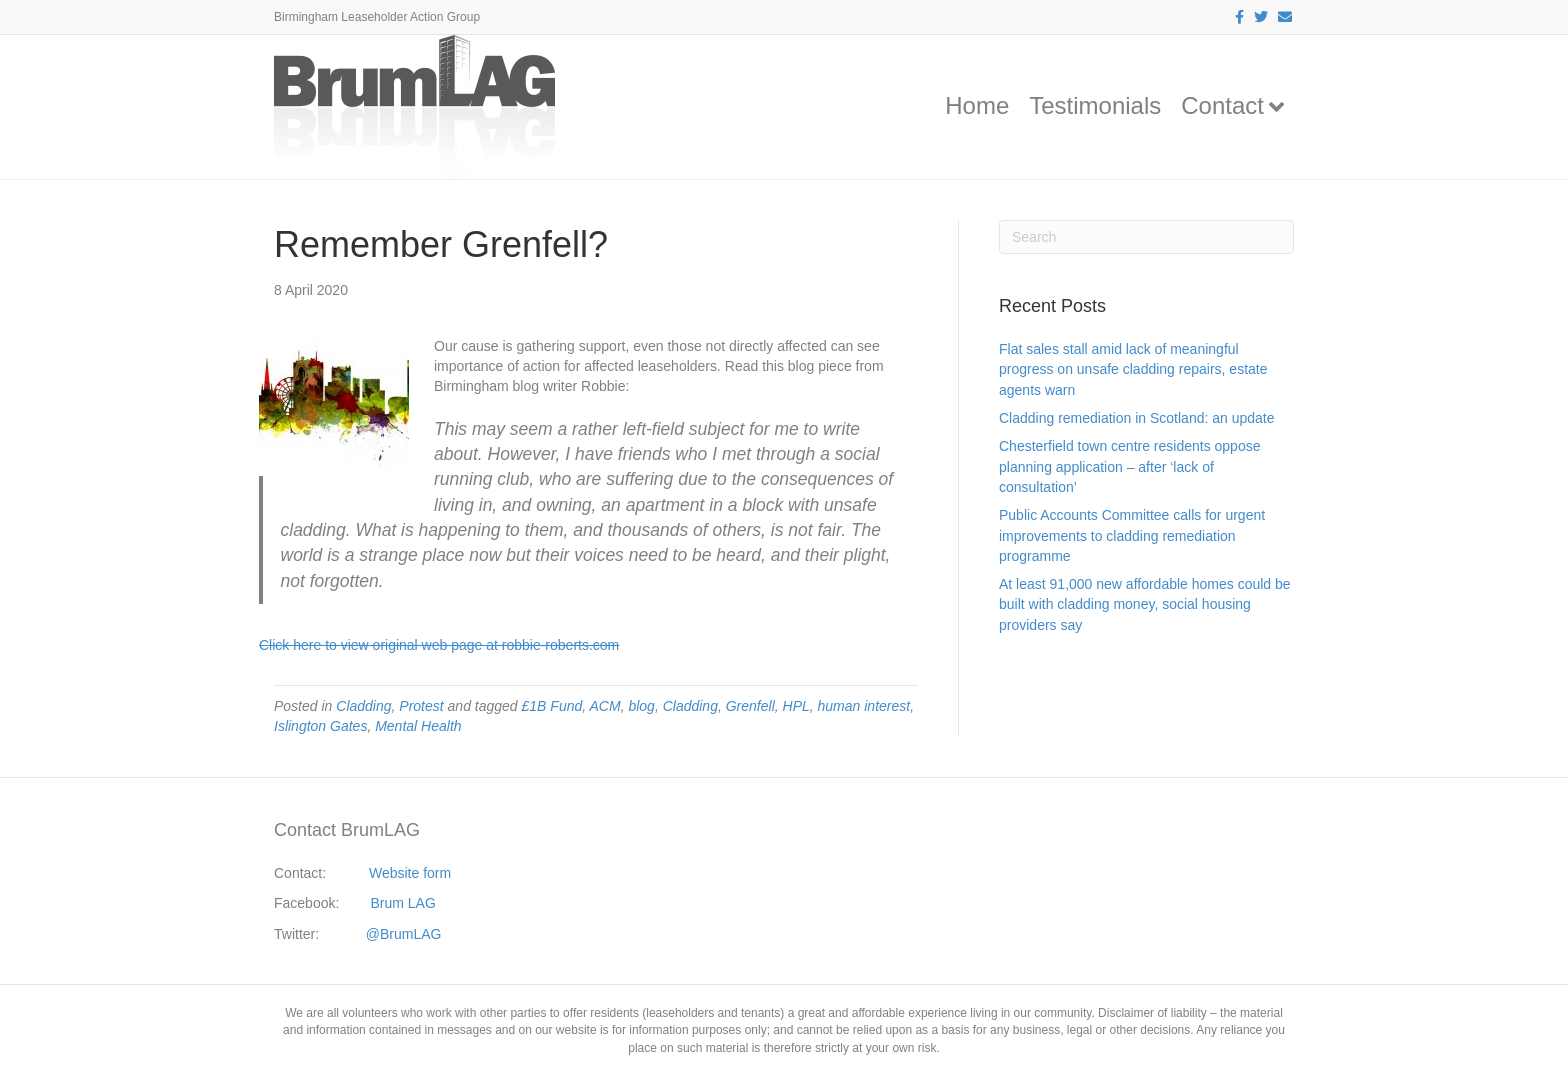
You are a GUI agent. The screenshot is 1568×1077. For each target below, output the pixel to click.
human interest (864, 706)
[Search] (1146, 237)
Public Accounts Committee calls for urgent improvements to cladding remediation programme (1132, 535)
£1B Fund (552, 706)
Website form (410, 873)
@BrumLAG (404, 934)
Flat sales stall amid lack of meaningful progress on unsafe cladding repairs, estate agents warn (1133, 369)
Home (977, 105)
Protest (421, 706)
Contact (1222, 105)
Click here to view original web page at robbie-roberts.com (439, 645)
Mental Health (418, 726)
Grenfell (750, 706)
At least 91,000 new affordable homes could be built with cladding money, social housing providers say (1145, 604)
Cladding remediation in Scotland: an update (1137, 418)
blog (641, 706)
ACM (605, 706)
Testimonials (1095, 105)
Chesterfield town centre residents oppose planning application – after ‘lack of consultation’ (1129, 466)
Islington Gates (320, 726)
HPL (796, 706)
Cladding (363, 706)
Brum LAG (403, 903)
